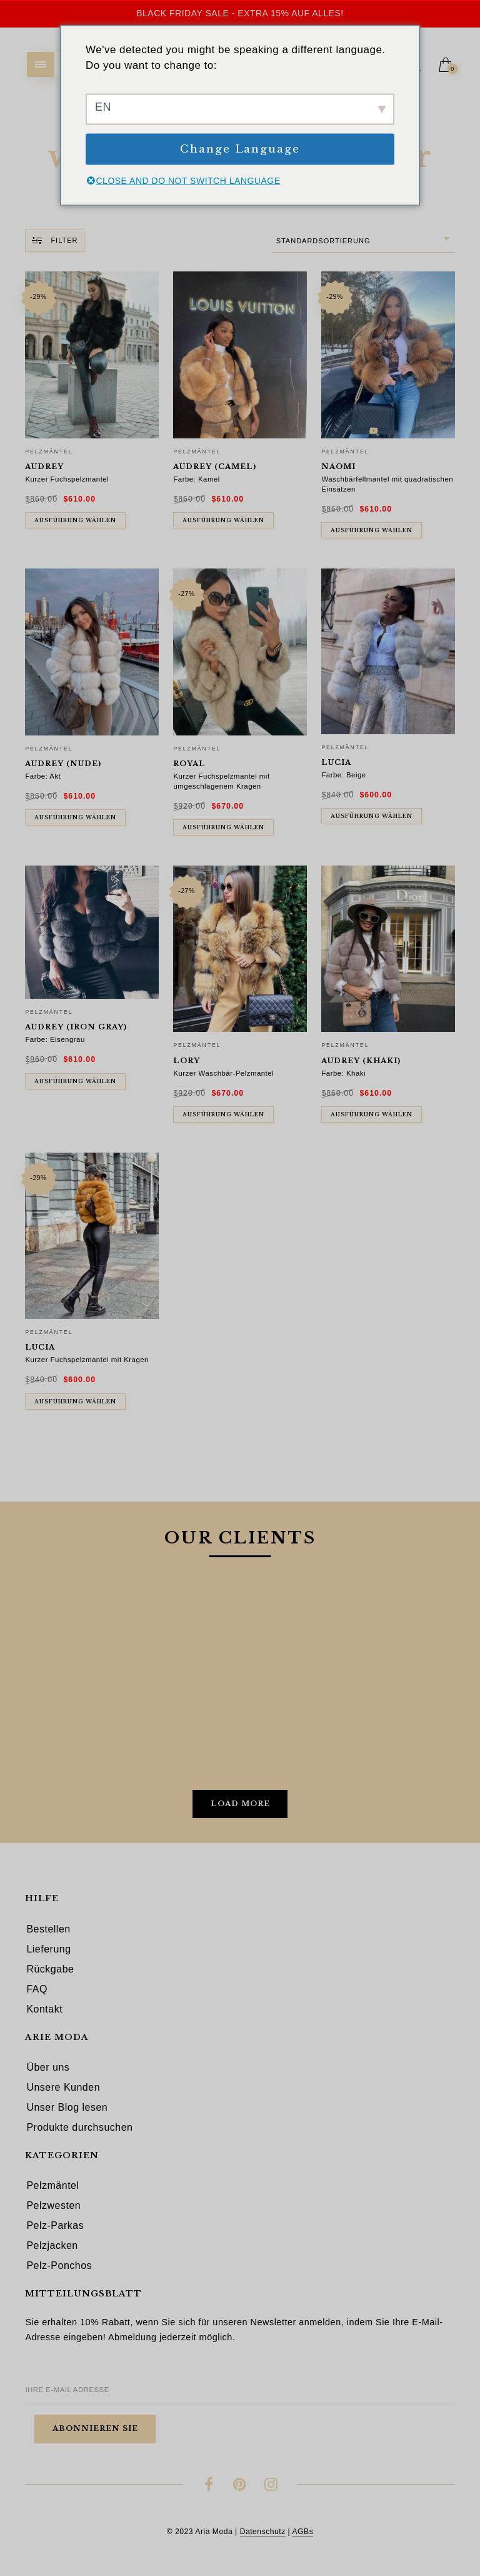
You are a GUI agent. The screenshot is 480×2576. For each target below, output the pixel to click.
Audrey (44, 466)
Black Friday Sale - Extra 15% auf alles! (240, 13)
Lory (186, 1060)
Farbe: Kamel (196, 479)
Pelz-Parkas (55, 2225)
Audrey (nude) (63, 763)
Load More (240, 1803)
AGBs (302, 2531)
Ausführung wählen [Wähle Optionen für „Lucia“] (75, 1401)
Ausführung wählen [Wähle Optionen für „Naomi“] (371, 530)
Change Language (240, 148)
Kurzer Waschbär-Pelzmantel (223, 1073)
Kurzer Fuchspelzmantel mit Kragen (87, 1359)
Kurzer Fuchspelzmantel (67, 479)
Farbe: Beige (343, 775)
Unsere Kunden (63, 2087)
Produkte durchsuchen (79, 2127)
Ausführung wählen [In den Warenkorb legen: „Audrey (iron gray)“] (75, 1081)
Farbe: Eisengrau (54, 1039)
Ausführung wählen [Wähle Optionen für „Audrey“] (75, 520)
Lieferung (48, 1949)
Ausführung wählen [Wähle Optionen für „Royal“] (223, 827)
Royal (189, 763)
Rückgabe (50, 1969)
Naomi (338, 466)
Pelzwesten (53, 2205)
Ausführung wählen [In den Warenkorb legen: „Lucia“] (371, 816)
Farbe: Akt (43, 776)
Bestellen (48, 1929)
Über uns (47, 2067)
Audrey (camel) (214, 466)
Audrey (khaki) (361, 1060)
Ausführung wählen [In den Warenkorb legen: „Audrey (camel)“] (223, 520)
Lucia (336, 762)
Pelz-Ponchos (59, 2265)
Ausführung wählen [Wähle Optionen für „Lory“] (223, 1114)
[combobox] (363, 241)
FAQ (37, 1989)
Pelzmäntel (48, 451)
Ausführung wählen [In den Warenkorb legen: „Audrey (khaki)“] (371, 1114)
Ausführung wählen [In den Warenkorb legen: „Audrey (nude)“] (75, 817)
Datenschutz (263, 2531)
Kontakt (44, 2009)
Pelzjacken (52, 2245)
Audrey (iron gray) (76, 1027)
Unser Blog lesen (67, 2107)
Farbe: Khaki (343, 1073)
